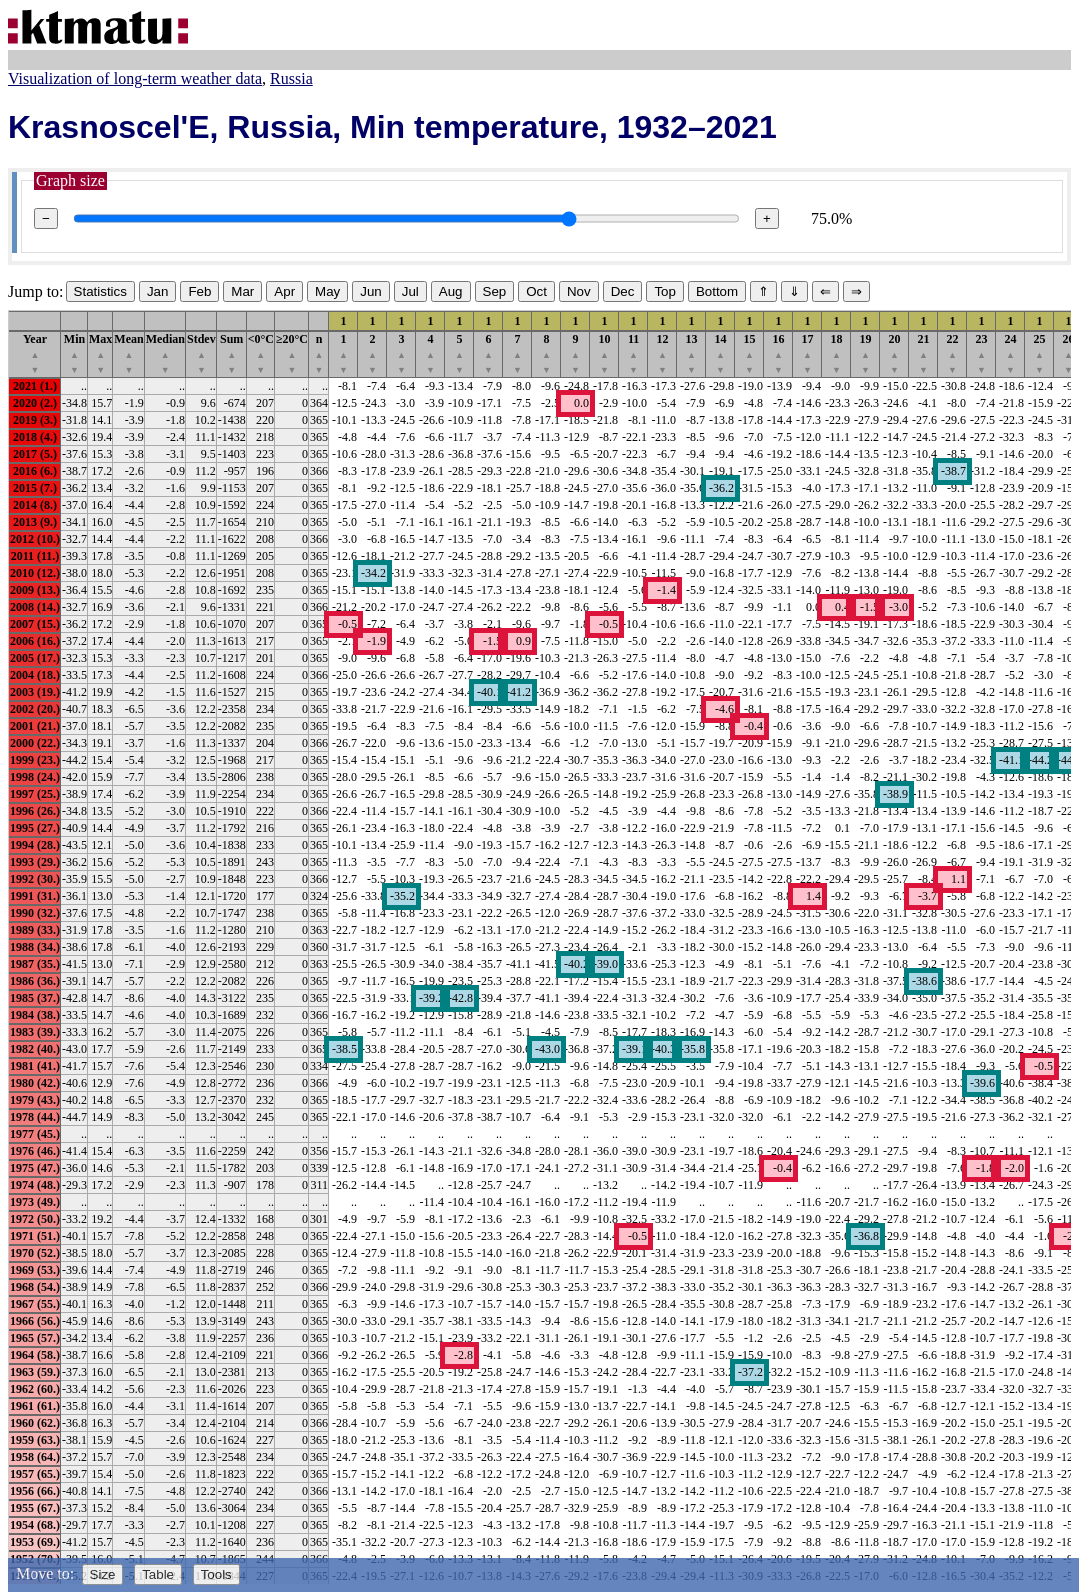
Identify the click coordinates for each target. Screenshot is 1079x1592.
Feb (199, 291)
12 (663, 353)
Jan (158, 291)
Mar (242, 291)
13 (692, 353)
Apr (284, 291)
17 (808, 353)
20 (895, 353)
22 (953, 353)
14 (721, 353)
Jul (410, 291)
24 (1011, 353)
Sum (231, 353)
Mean (128, 353)
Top (665, 291)
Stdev (201, 353)
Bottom (717, 291)
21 (924, 353)
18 (837, 353)
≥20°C (292, 353)
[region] (539, 947)
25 (1040, 353)
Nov (579, 291)
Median (165, 353)
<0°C (261, 353)
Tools (216, 1574)
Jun (371, 291)
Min (74, 353)
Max (100, 353)
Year (35, 353)
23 (982, 353)
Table (158, 1574)
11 (633, 353)
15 (750, 353)
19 (866, 353)
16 (779, 353)
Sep (495, 291)
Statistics (100, 291)
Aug (451, 291)
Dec (623, 291)
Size (103, 1574)
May (327, 291)
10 (605, 353)
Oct (536, 291)
